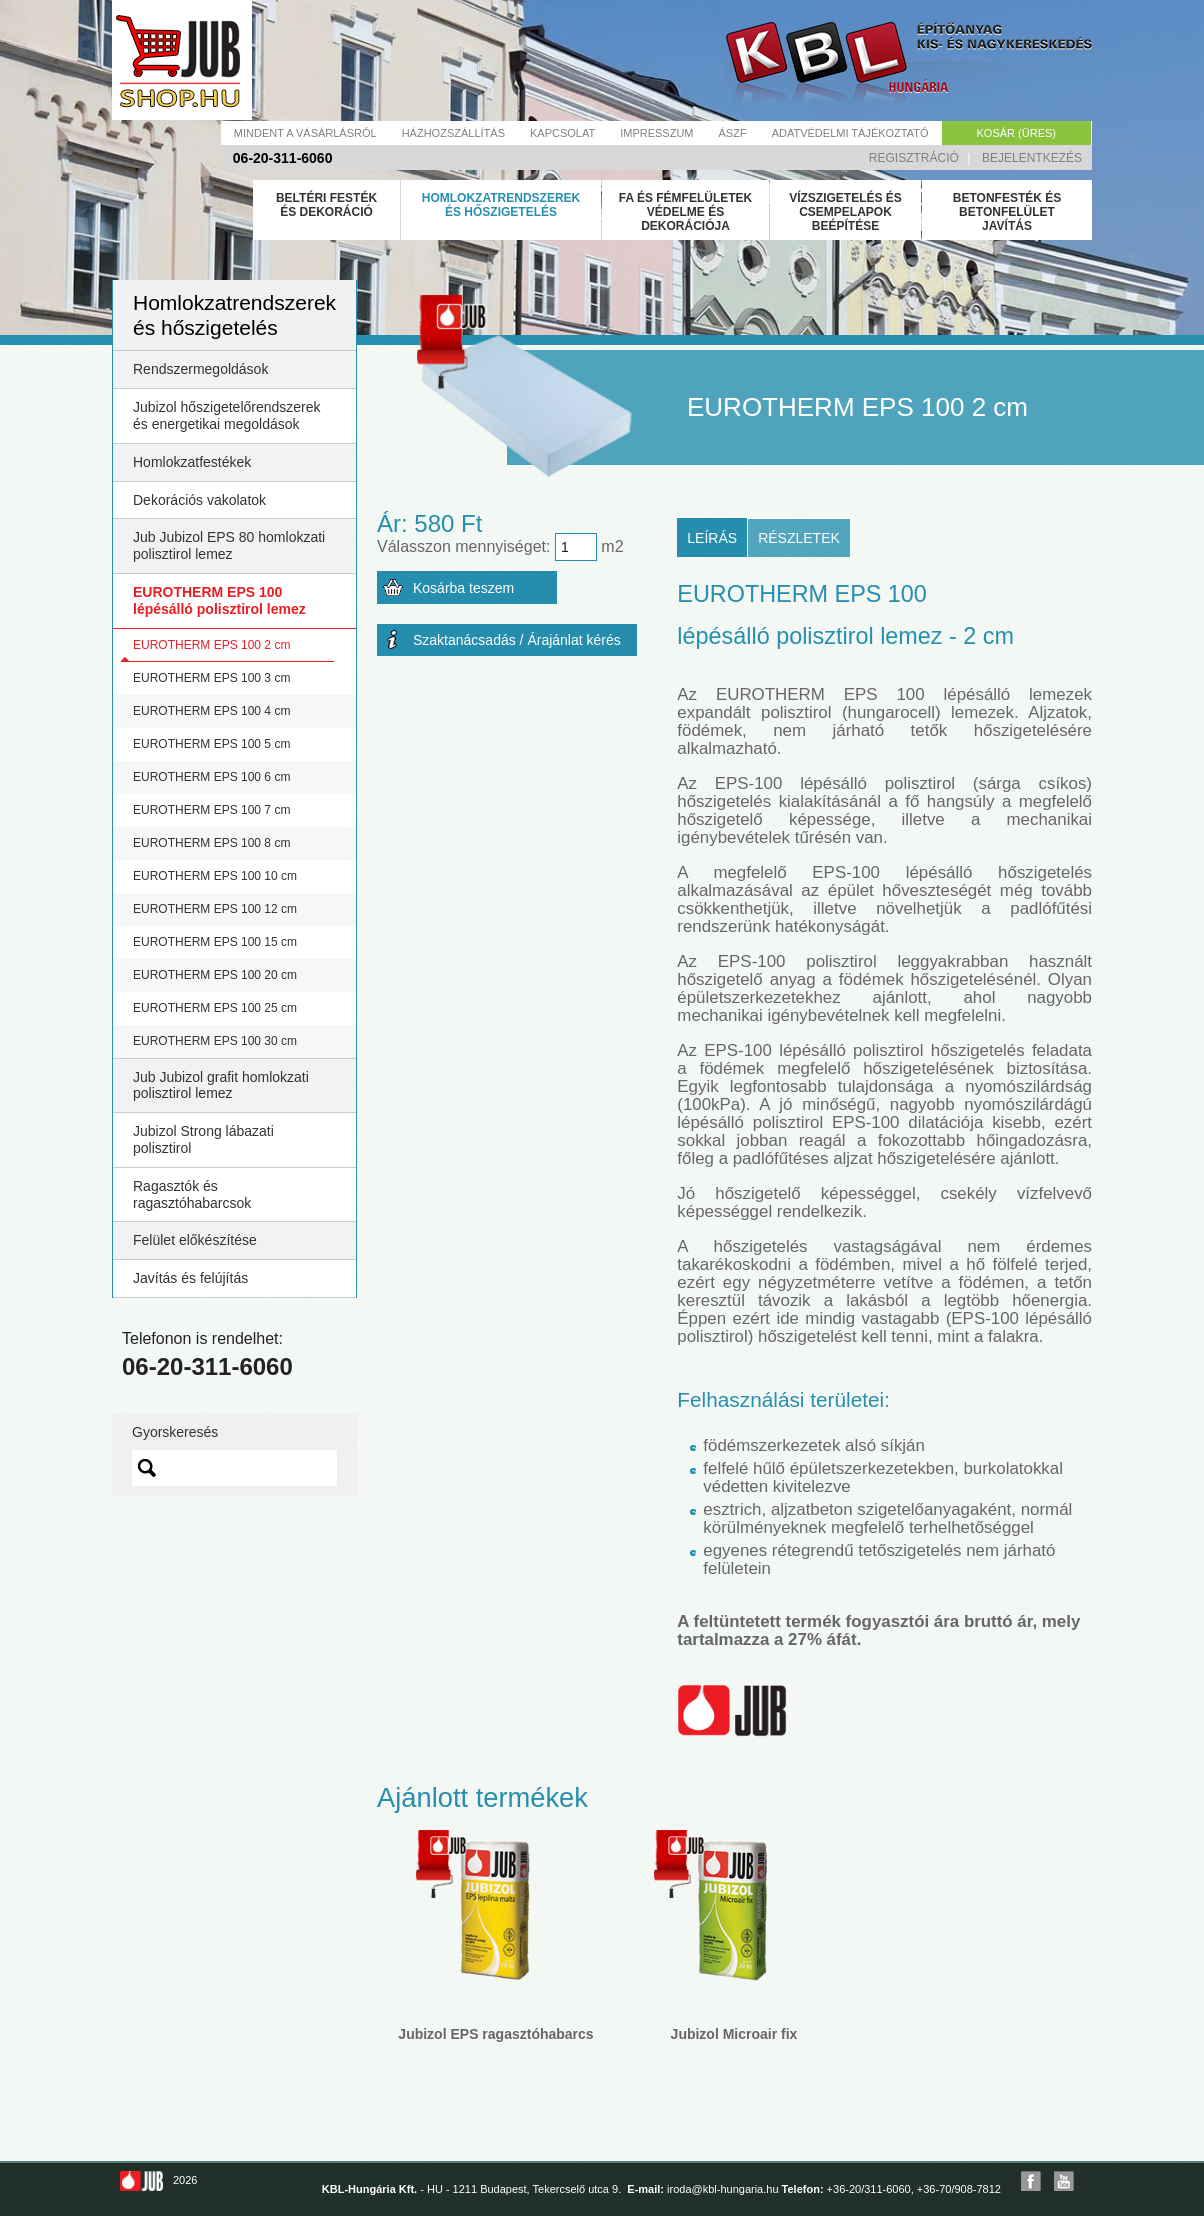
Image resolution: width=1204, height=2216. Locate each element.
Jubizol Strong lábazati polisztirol (203, 1139)
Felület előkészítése (195, 1240)
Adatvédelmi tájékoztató (850, 133)
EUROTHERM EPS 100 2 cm (211, 645)
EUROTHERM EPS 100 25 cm (215, 1008)
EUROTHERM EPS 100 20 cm (215, 975)
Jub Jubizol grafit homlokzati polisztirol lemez (221, 1085)
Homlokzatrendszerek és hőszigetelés (501, 205)
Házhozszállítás (453, 133)
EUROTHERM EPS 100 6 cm (211, 777)
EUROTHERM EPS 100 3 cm (211, 678)
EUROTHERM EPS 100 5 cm (211, 744)
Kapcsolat (562, 133)
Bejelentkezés (1032, 158)
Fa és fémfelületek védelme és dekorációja (686, 212)
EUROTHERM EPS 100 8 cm (211, 843)
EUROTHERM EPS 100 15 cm (215, 942)
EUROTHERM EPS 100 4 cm (211, 711)
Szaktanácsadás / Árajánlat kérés (517, 640)
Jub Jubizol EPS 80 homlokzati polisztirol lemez (229, 545)
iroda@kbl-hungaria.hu (722, 2189)
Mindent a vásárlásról (305, 133)
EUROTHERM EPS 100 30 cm (215, 1041)
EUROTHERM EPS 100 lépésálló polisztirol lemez (219, 600)
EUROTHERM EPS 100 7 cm (211, 810)
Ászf (733, 133)
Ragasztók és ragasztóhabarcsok (192, 1194)
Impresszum (656, 133)
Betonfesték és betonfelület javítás (1007, 212)
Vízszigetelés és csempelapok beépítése (845, 212)
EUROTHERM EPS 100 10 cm (215, 876)
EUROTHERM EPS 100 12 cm (215, 909)
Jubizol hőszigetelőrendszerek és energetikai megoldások (227, 415)
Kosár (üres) (1016, 133)
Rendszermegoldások (200, 369)
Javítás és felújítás (190, 1278)
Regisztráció (914, 158)
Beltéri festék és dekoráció (326, 205)
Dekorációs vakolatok (199, 500)
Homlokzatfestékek (192, 462)
